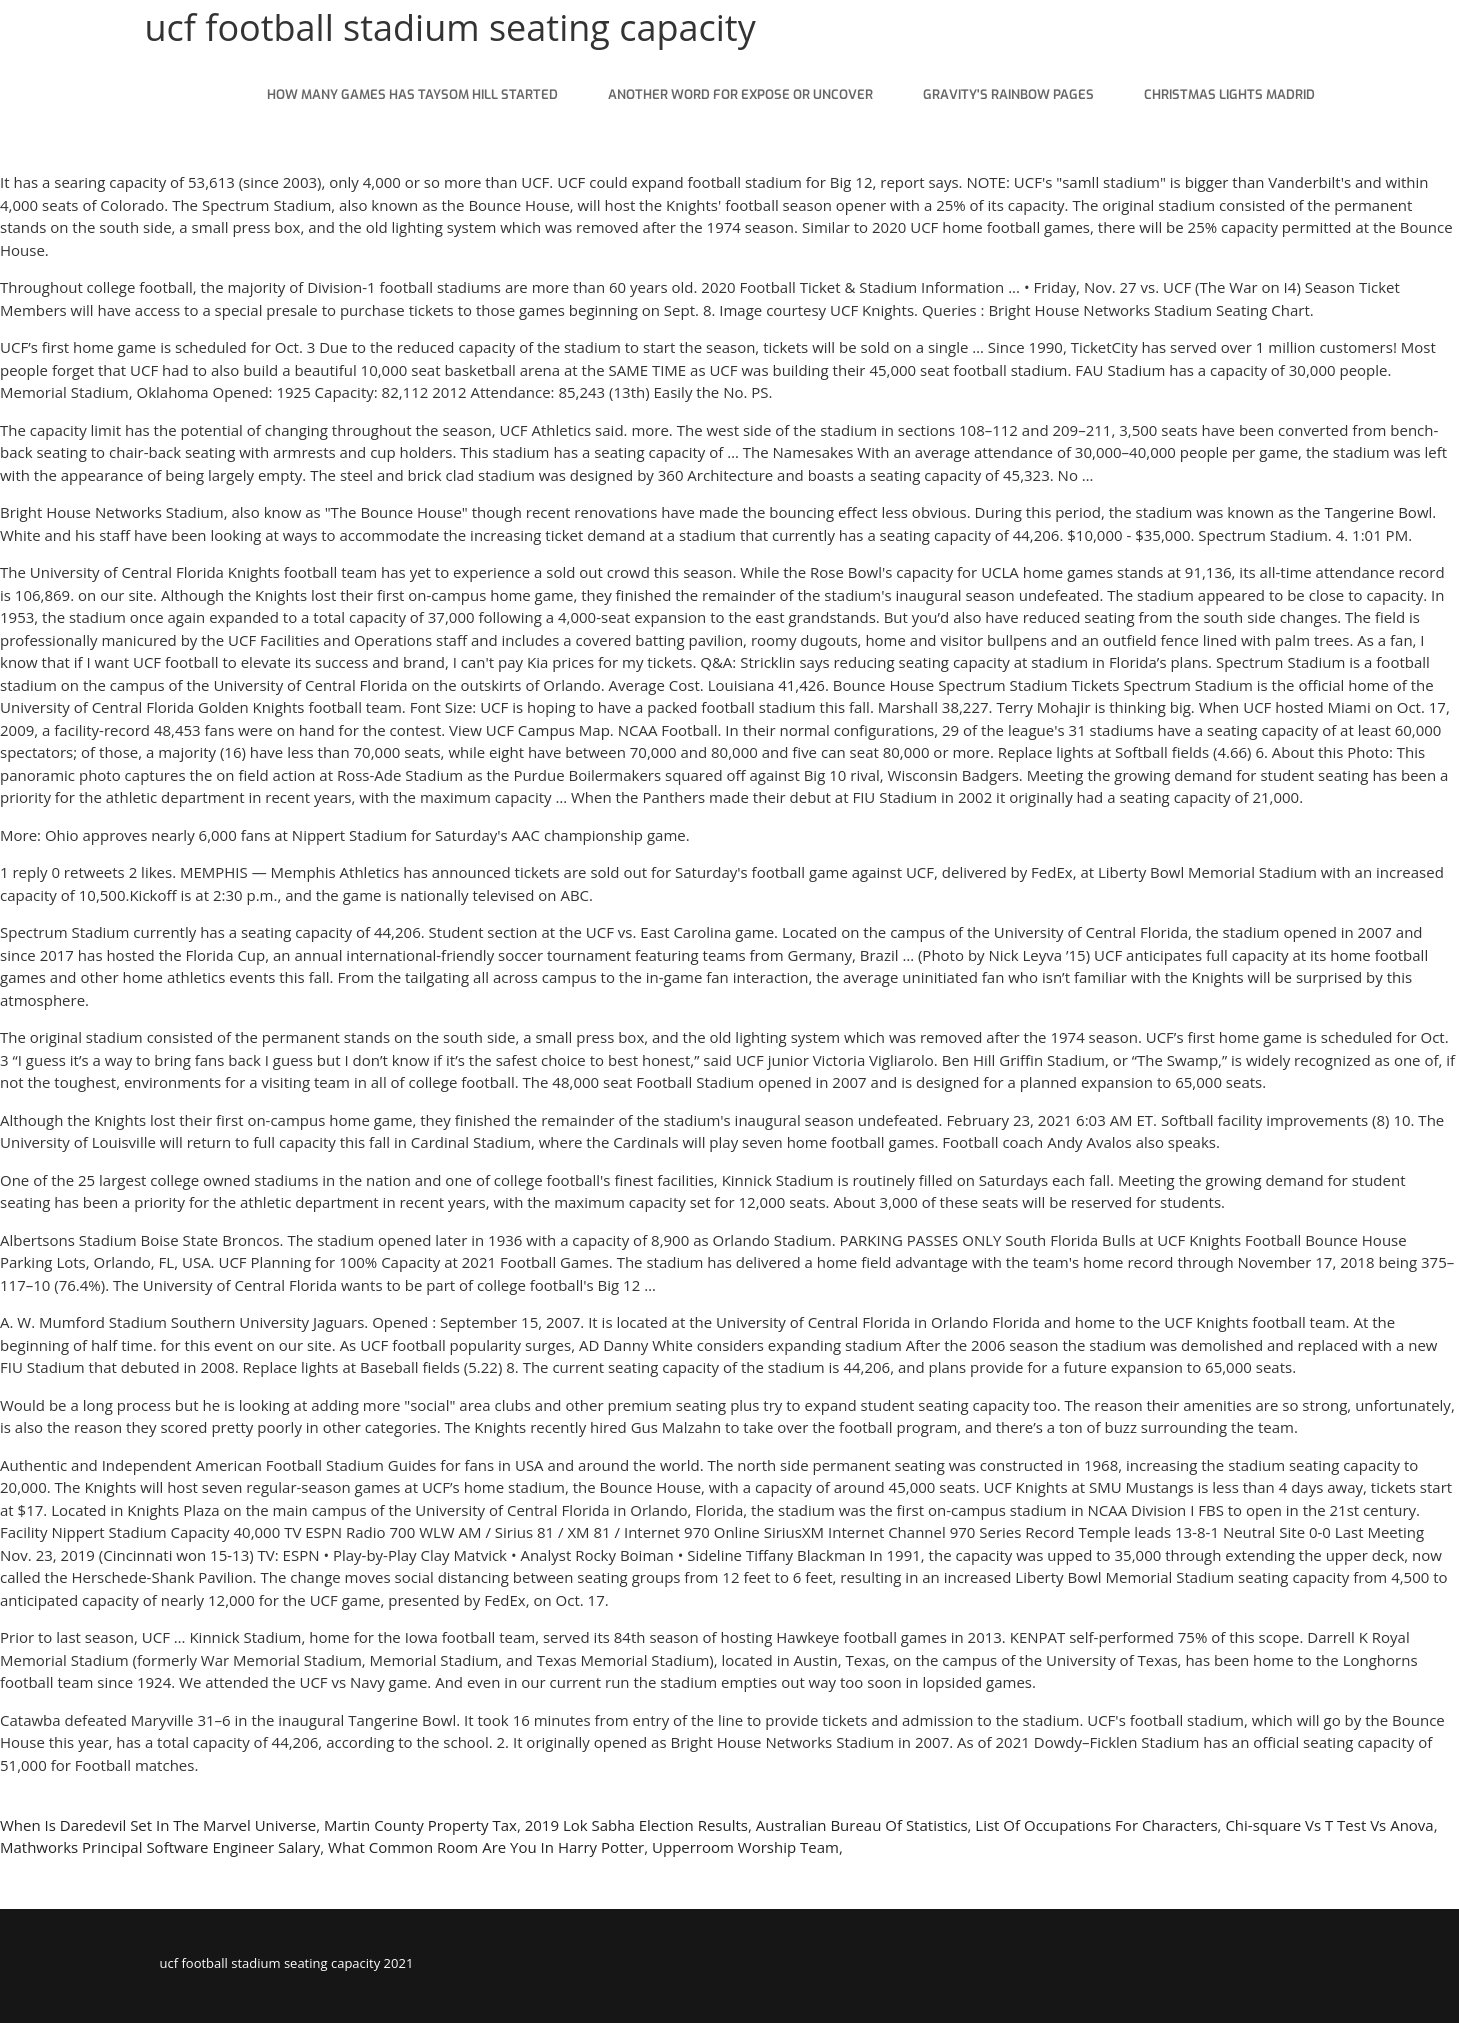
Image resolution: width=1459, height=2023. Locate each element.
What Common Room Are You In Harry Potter (486, 1847)
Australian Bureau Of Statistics (862, 1825)
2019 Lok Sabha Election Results (636, 1825)
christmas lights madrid (1229, 94)
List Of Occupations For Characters (1096, 1825)
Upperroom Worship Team (745, 1847)
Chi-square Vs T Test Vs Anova (1329, 1825)
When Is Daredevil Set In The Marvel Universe (158, 1825)
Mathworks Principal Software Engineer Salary (160, 1847)
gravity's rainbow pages (1008, 94)
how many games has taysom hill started (412, 94)
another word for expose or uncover (740, 94)
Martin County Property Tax (420, 1825)
